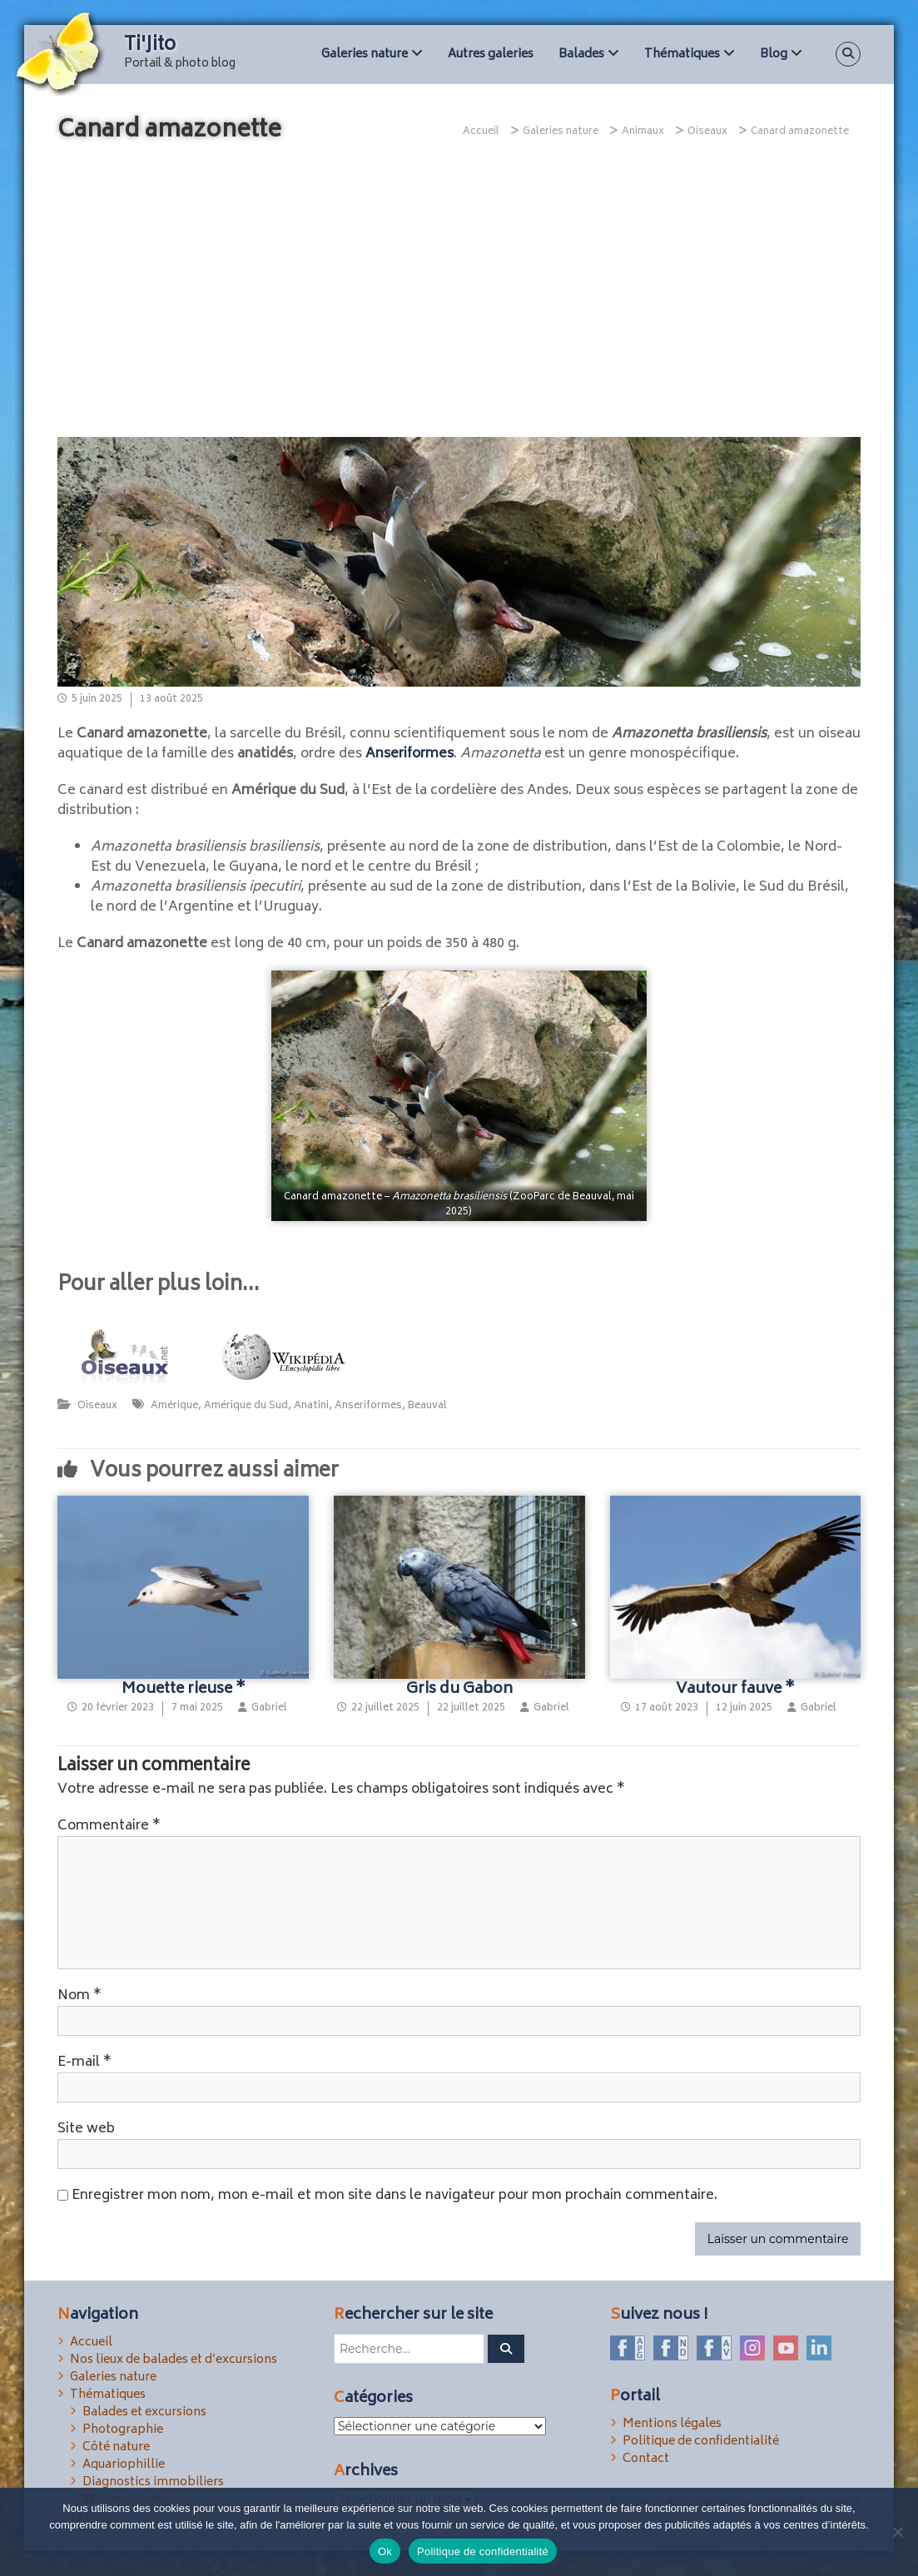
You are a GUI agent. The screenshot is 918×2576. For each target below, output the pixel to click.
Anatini (311, 1406)
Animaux (643, 132)
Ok (385, 2551)
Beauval (427, 1406)
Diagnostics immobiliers (153, 2482)
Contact (646, 2459)
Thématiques (682, 54)
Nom (79, 1996)
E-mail (84, 2062)
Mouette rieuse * (184, 1689)
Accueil (91, 2342)
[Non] (897, 2532)
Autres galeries (490, 54)
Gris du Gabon (459, 1689)
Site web (86, 2129)
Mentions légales (672, 2424)
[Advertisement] (459, 295)
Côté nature (116, 2447)
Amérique (174, 1406)
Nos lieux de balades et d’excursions (173, 2360)
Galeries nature (364, 54)
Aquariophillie (123, 2464)
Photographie (122, 2430)
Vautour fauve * (735, 1689)
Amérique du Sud (246, 1406)
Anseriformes (409, 754)
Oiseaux (707, 132)
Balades (581, 54)
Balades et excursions (144, 2412)
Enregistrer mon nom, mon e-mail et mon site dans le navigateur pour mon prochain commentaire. (394, 2195)
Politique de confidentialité (701, 2441)
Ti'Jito (150, 46)
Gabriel (269, 1708)
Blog (773, 54)
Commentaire (109, 1826)
